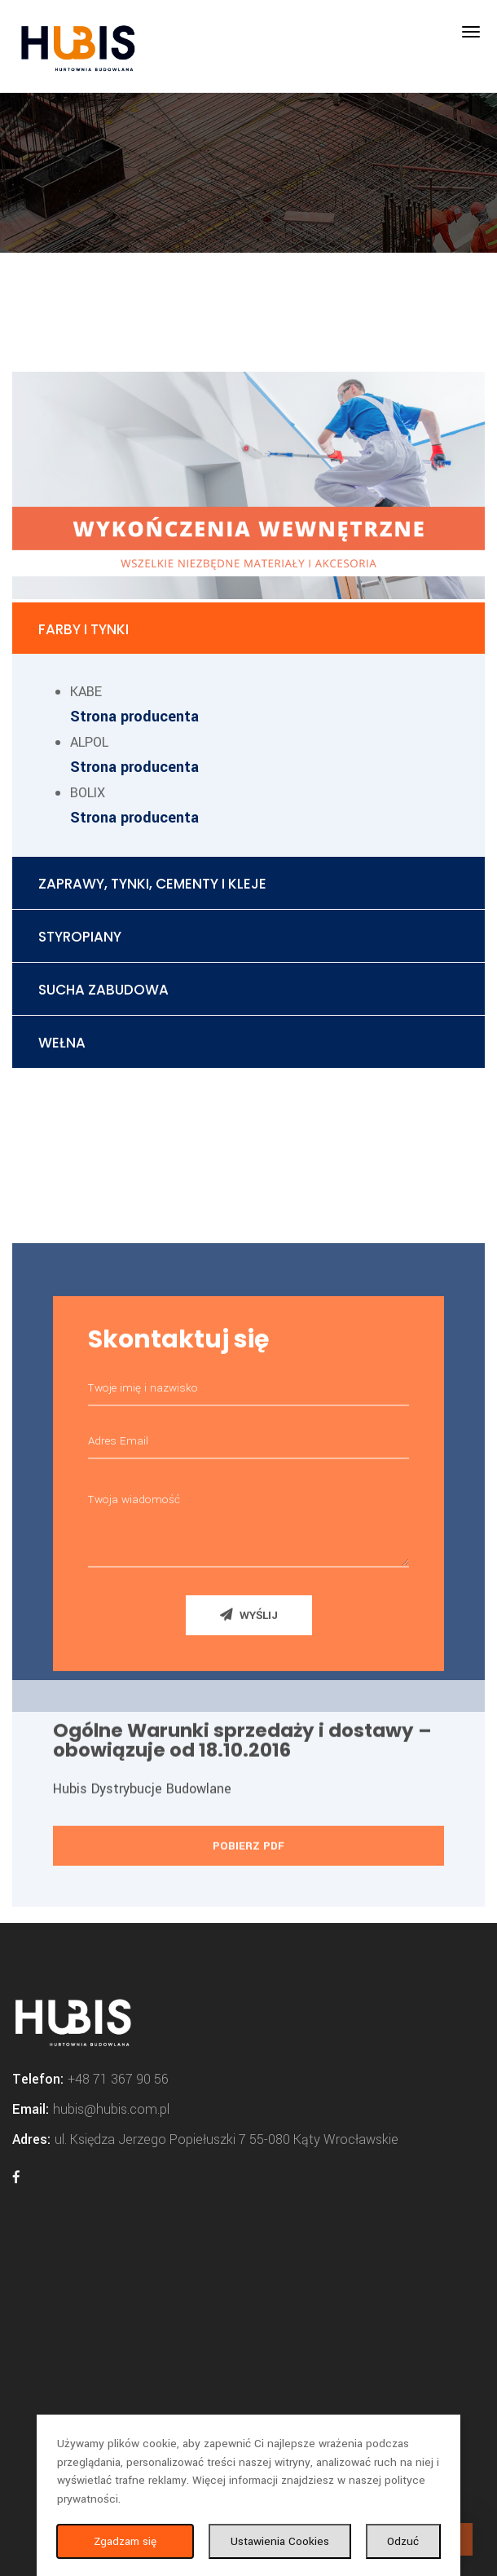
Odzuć (403, 2541)
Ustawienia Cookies (280, 2541)
